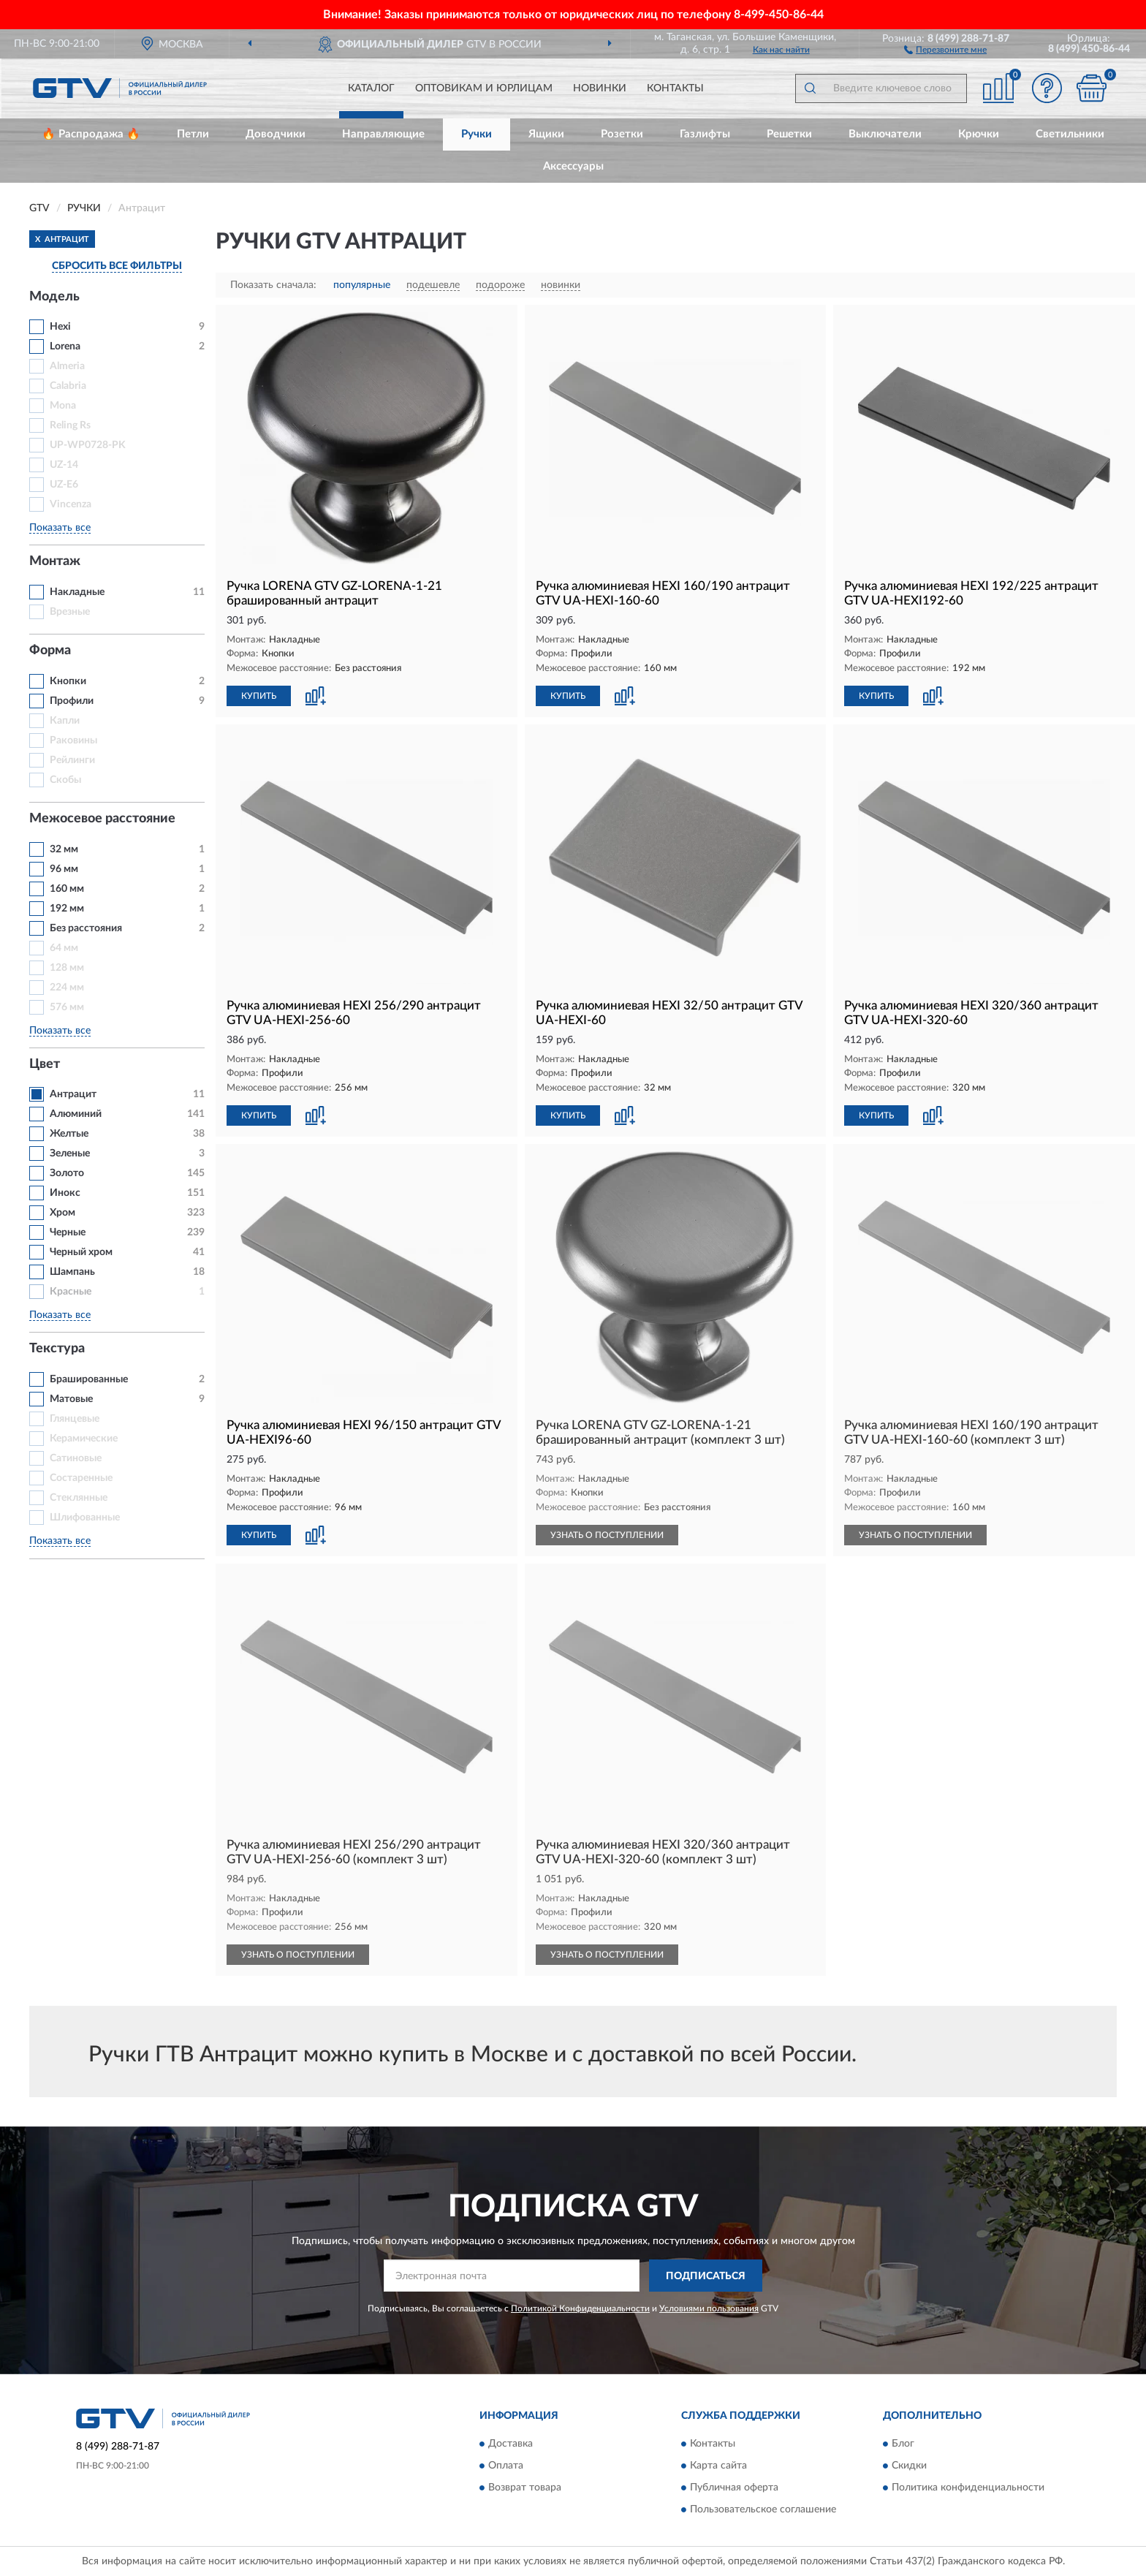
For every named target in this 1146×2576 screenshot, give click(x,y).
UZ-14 (64, 465)
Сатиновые (76, 1458)
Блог (903, 2444)
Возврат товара (524, 2487)
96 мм (64, 869)
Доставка (510, 2444)
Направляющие (383, 134)
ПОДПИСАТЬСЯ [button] (705, 2276)
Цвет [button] (44, 1064)
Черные (68, 1232)
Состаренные (81, 1478)
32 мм (64, 849)
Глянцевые (74, 1419)
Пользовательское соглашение (763, 2509)
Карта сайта (718, 2466)
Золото (67, 1173)
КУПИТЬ (258, 696)
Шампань (72, 1272)
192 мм (67, 909)
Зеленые (70, 1153)
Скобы (65, 780)
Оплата (505, 2466)
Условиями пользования (709, 2308)
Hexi (60, 327)
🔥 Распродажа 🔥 (91, 134)
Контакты (675, 88)
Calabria (68, 386)
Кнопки (68, 681)
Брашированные (89, 1379)
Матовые (71, 1399)
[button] (945, 49)
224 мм (67, 987)
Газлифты (705, 134)
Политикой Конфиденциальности (580, 2308)
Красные (70, 1292)
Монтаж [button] (54, 561)
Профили (72, 701)
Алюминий (76, 1114)
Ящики (546, 134)
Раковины (73, 740)
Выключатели (885, 134)
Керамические (84, 1438)
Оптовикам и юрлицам (484, 88)
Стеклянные (78, 1498)
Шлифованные (85, 1517)
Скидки (909, 2466)
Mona (63, 406)
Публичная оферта (734, 2487)
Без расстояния (86, 928)
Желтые (69, 1134)
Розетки (622, 134)
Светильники (1070, 134)
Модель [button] (54, 296)
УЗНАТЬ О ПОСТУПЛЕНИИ (607, 1535)
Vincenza (70, 504)
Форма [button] (50, 650)
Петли (193, 134)
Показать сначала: (273, 285)
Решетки (789, 134)
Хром (62, 1213)
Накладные (77, 592)
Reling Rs (70, 425)
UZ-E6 (64, 485)
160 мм (67, 889)
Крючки (978, 134)
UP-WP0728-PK (88, 445)
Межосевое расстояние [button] (102, 818)
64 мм (64, 948)
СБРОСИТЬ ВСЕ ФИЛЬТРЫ (117, 266)
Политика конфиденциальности (968, 2487)
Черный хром (81, 1252)
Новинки (599, 88)
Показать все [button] (60, 528)
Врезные (70, 612)
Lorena (65, 346)
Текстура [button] (57, 1348)
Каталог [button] (371, 88)
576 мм (67, 1007)
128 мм (67, 968)
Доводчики (276, 134)
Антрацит (73, 1094)
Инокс (65, 1193)
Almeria (67, 366)
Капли (65, 721)
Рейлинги (72, 760)
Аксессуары (573, 166)
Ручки (476, 134)
